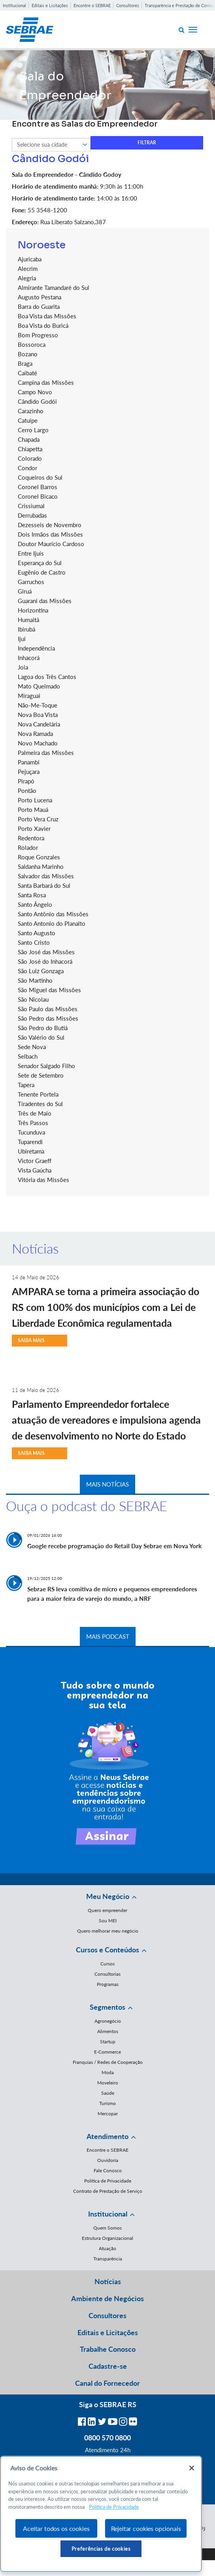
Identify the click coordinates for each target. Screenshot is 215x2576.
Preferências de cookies (101, 2549)
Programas (108, 1984)
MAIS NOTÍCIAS (107, 1484)
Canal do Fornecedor (107, 2383)
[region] (101, 2514)
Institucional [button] (107, 2213)
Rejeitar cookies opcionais (146, 2528)
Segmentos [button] (107, 2007)
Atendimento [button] (107, 2136)
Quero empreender (107, 1910)
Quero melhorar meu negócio (107, 1931)
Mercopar (108, 2113)
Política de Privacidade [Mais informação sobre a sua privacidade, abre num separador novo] (114, 2507)
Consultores (127, 5)
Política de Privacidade (107, 2181)
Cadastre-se (108, 2366)
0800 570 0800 (107, 2437)
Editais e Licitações (50, 5)
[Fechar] (191, 2468)
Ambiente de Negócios (107, 2298)
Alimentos (107, 2031)
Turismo (107, 2103)
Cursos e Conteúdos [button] (107, 1949)
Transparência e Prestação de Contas (179, 5)
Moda (108, 2072)
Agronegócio (107, 2021)
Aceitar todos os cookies (56, 2528)
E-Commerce (107, 2052)
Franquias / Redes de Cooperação (108, 2062)
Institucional (14, 5)
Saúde (107, 2093)
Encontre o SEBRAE (92, 5)
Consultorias (107, 1974)
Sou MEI (108, 1920)
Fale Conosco (108, 2170)
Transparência (107, 2259)
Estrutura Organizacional (107, 2238)
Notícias (107, 2281)
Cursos (107, 1964)
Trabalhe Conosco (108, 2349)
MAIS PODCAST (107, 1636)
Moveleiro (107, 2083)
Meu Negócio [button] (107, 1896)
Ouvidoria (107, 2160)
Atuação (107, 2248)
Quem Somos (107, 2228)
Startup (107, 2042)
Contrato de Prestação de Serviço (107, 2191)
